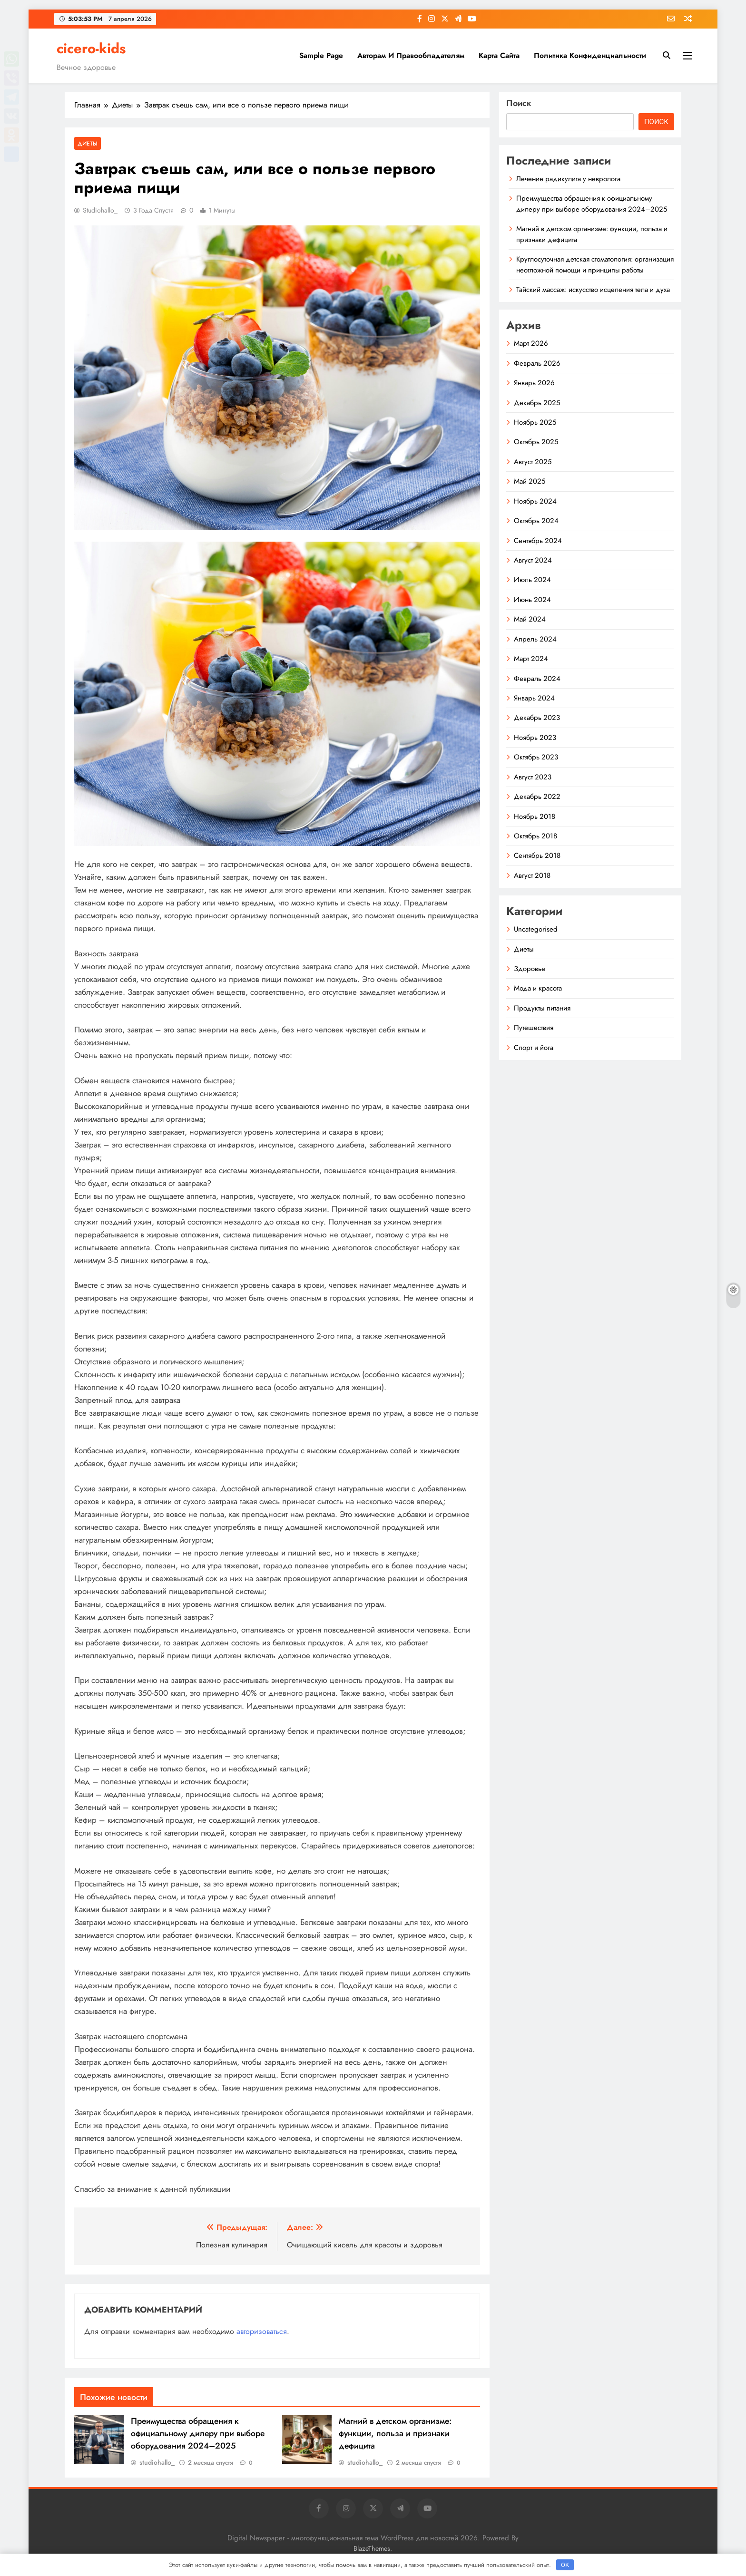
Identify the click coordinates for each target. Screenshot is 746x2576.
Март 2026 (531, 343)
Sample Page (321, 55)
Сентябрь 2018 (537, 855)
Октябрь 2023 (536, 757)
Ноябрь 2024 (535, 501)
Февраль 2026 (537, 363)
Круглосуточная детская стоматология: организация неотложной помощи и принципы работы (595, 264)
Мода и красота (538, 988)
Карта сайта (499, 55)
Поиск (518, 103)
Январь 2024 (534, 698)
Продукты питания (542, 1008)
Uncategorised (536, 929)
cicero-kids (91, 48)
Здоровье (529, 968)
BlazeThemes (371, 2548)
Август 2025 (532, 462)
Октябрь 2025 (536, 442)
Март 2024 (531, 658)
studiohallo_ (100, 210)
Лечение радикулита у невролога (568, 179)
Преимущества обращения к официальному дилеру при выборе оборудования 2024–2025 (198, 2433)
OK (565, 2564)
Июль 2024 (532, 579)
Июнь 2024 (532, 599)
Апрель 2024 (535, 639)
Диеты (88, 143)
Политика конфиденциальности (590, 55)
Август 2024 (533, 560)
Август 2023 (532, 777)
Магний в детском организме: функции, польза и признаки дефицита (395, 2433)
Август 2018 (532, 875)
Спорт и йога (533, 1047)
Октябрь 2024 (536, 520)
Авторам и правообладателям (410, 55)
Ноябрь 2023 (535, 737)
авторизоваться (261, 2331)
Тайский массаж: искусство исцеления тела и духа (593, 289)
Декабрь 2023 (537, 717)
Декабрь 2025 (537, 403)
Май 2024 (530, 619)
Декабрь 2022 (537, 796)
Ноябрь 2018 (534, 816)
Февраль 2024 (537, 678)
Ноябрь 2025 (535, 422)
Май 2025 (529, 481)
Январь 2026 (534, 383)
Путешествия (533, 1027)
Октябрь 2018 (535, 836)
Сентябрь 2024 (538, 540)
